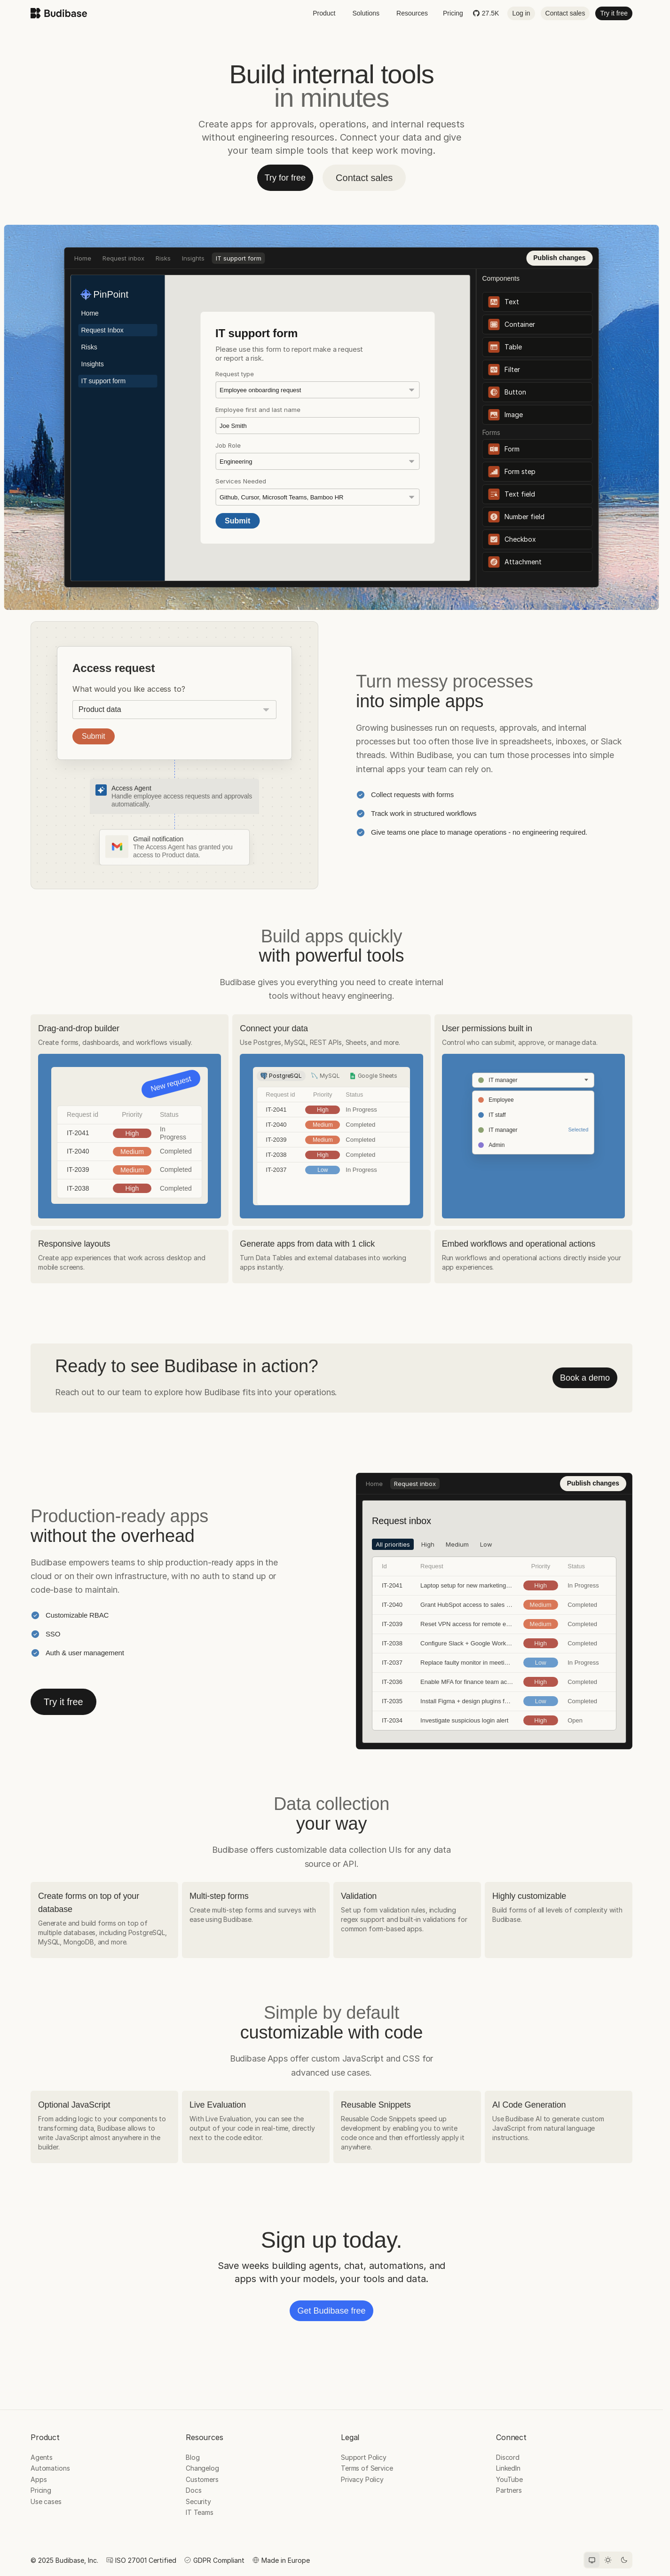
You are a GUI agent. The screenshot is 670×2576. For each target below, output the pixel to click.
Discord (508, 2457)
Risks (163, 258)
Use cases (46, 2501)
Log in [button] (521, 13)
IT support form (238, 258)
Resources (412, 13)
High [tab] (230, 319)
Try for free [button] (285, 177)
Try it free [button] (614, 13)
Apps (39, 2479)
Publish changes (559, 257)
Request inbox (123, 258)
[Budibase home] (59, 13)
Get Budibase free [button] (331, 2310)
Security (198, 2501)
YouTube (509, 2479)
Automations (50, 2468)
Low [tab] (289, 319)
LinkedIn (508, 2468)
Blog (192, 2457)
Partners (509, 2490)
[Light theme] (607, 2560)
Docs (193, 2490)
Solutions (366, 13)
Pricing (453, 13)
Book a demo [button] (585, 1378)
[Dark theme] (623, 2560)
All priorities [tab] (195, 319)
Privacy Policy (362, 2479)
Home (82, 258)
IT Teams (199, 2512)
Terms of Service (367, 2468)
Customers (202, 2479)
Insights (193, 258)
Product (324, 13)
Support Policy (363, 2457)
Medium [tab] (259, 319)
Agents (42, 2457)
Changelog (202, 2468)
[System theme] (591, 2560)
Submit (93, 736)
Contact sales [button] (565, 13)
